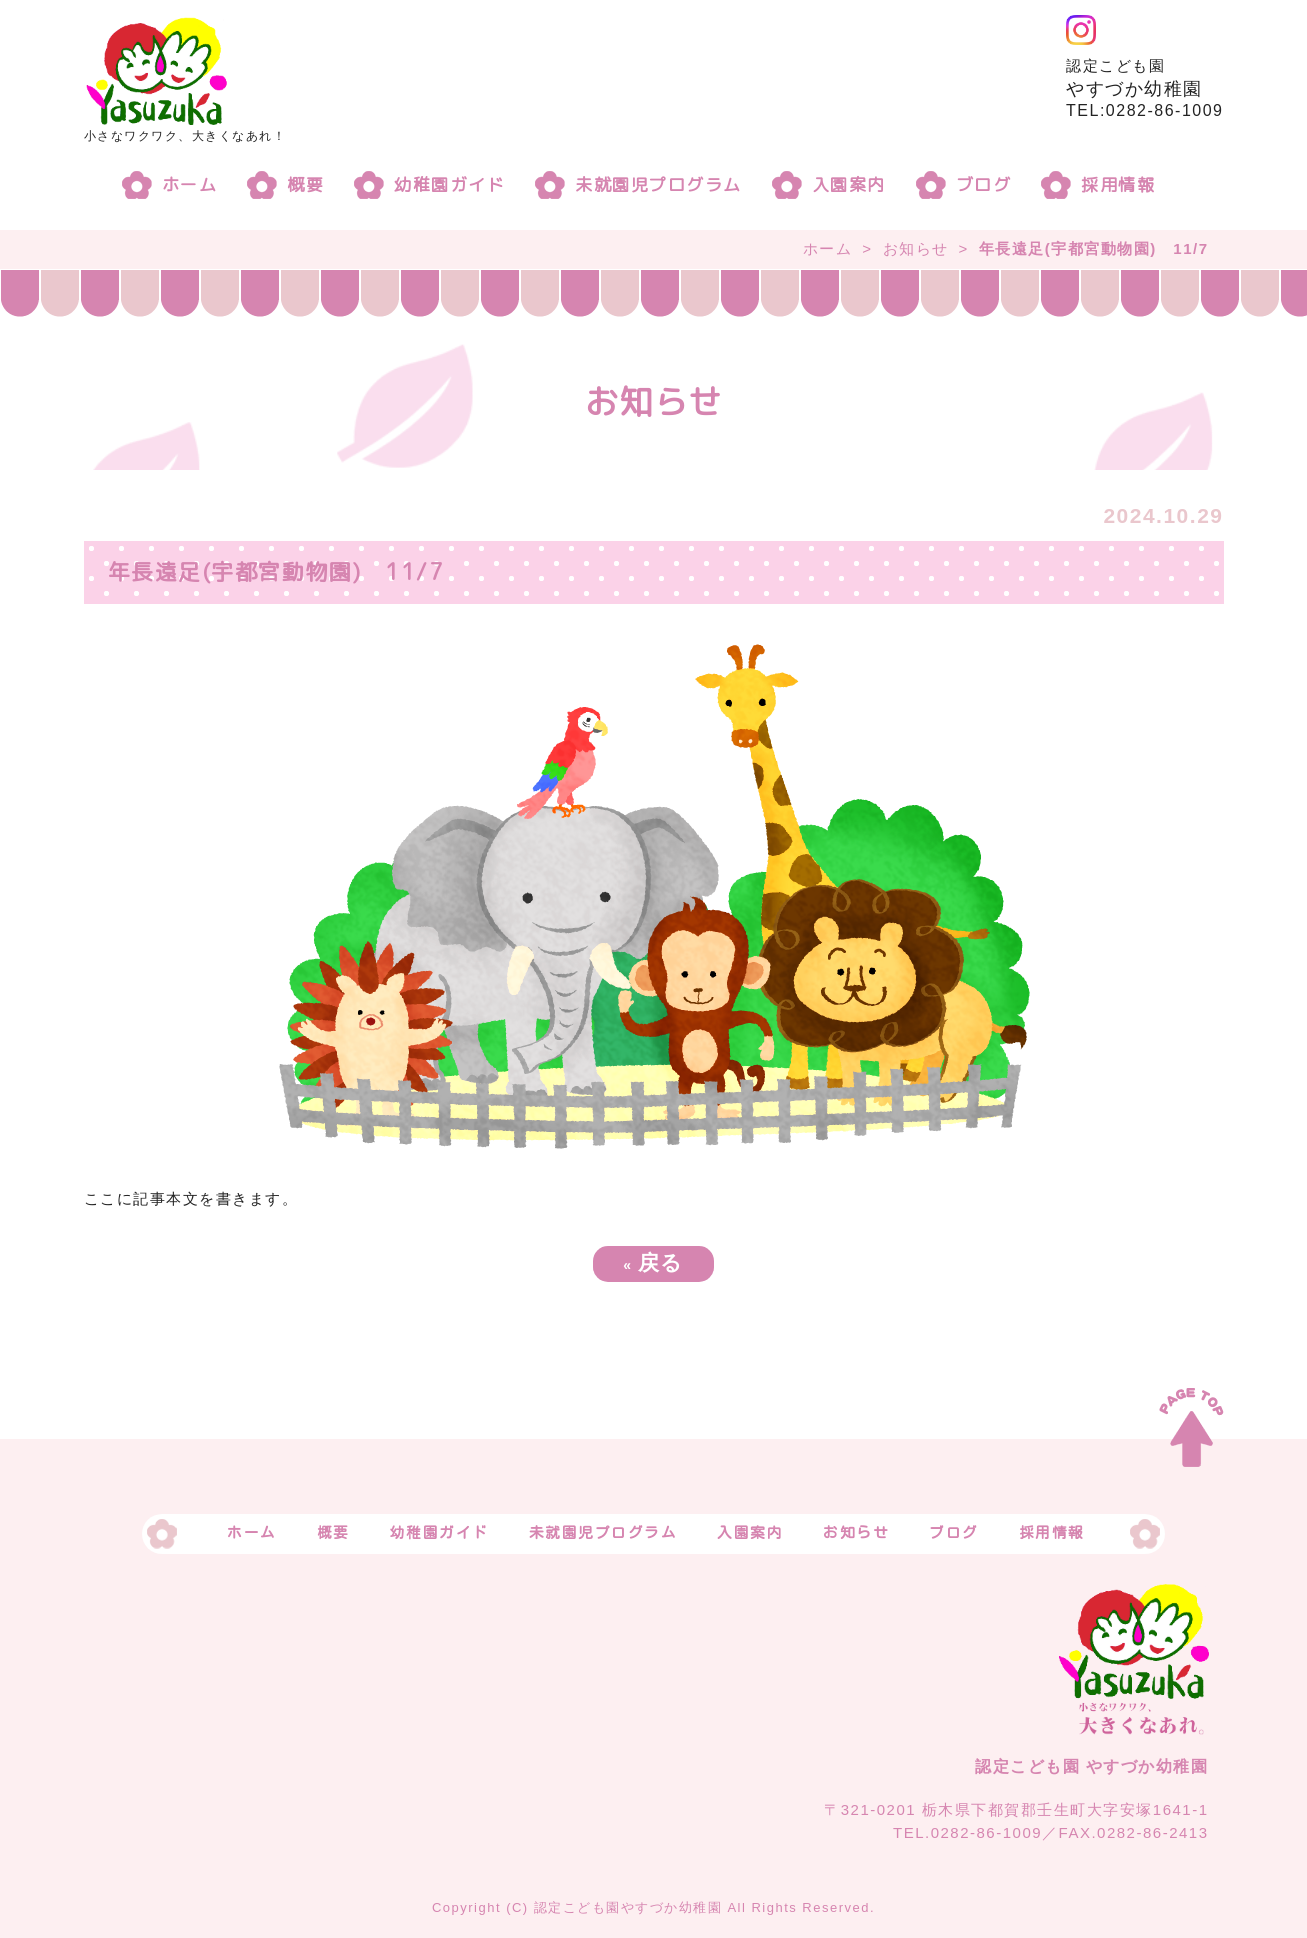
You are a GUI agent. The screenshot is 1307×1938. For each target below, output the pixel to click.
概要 (305, 184)
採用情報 (1118, 184)
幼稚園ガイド (449, 184)
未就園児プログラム (658, 184)
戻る (653, 1262)
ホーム (190, 184)
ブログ (984, 184)
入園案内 (849, 184)
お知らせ (916, 248)
